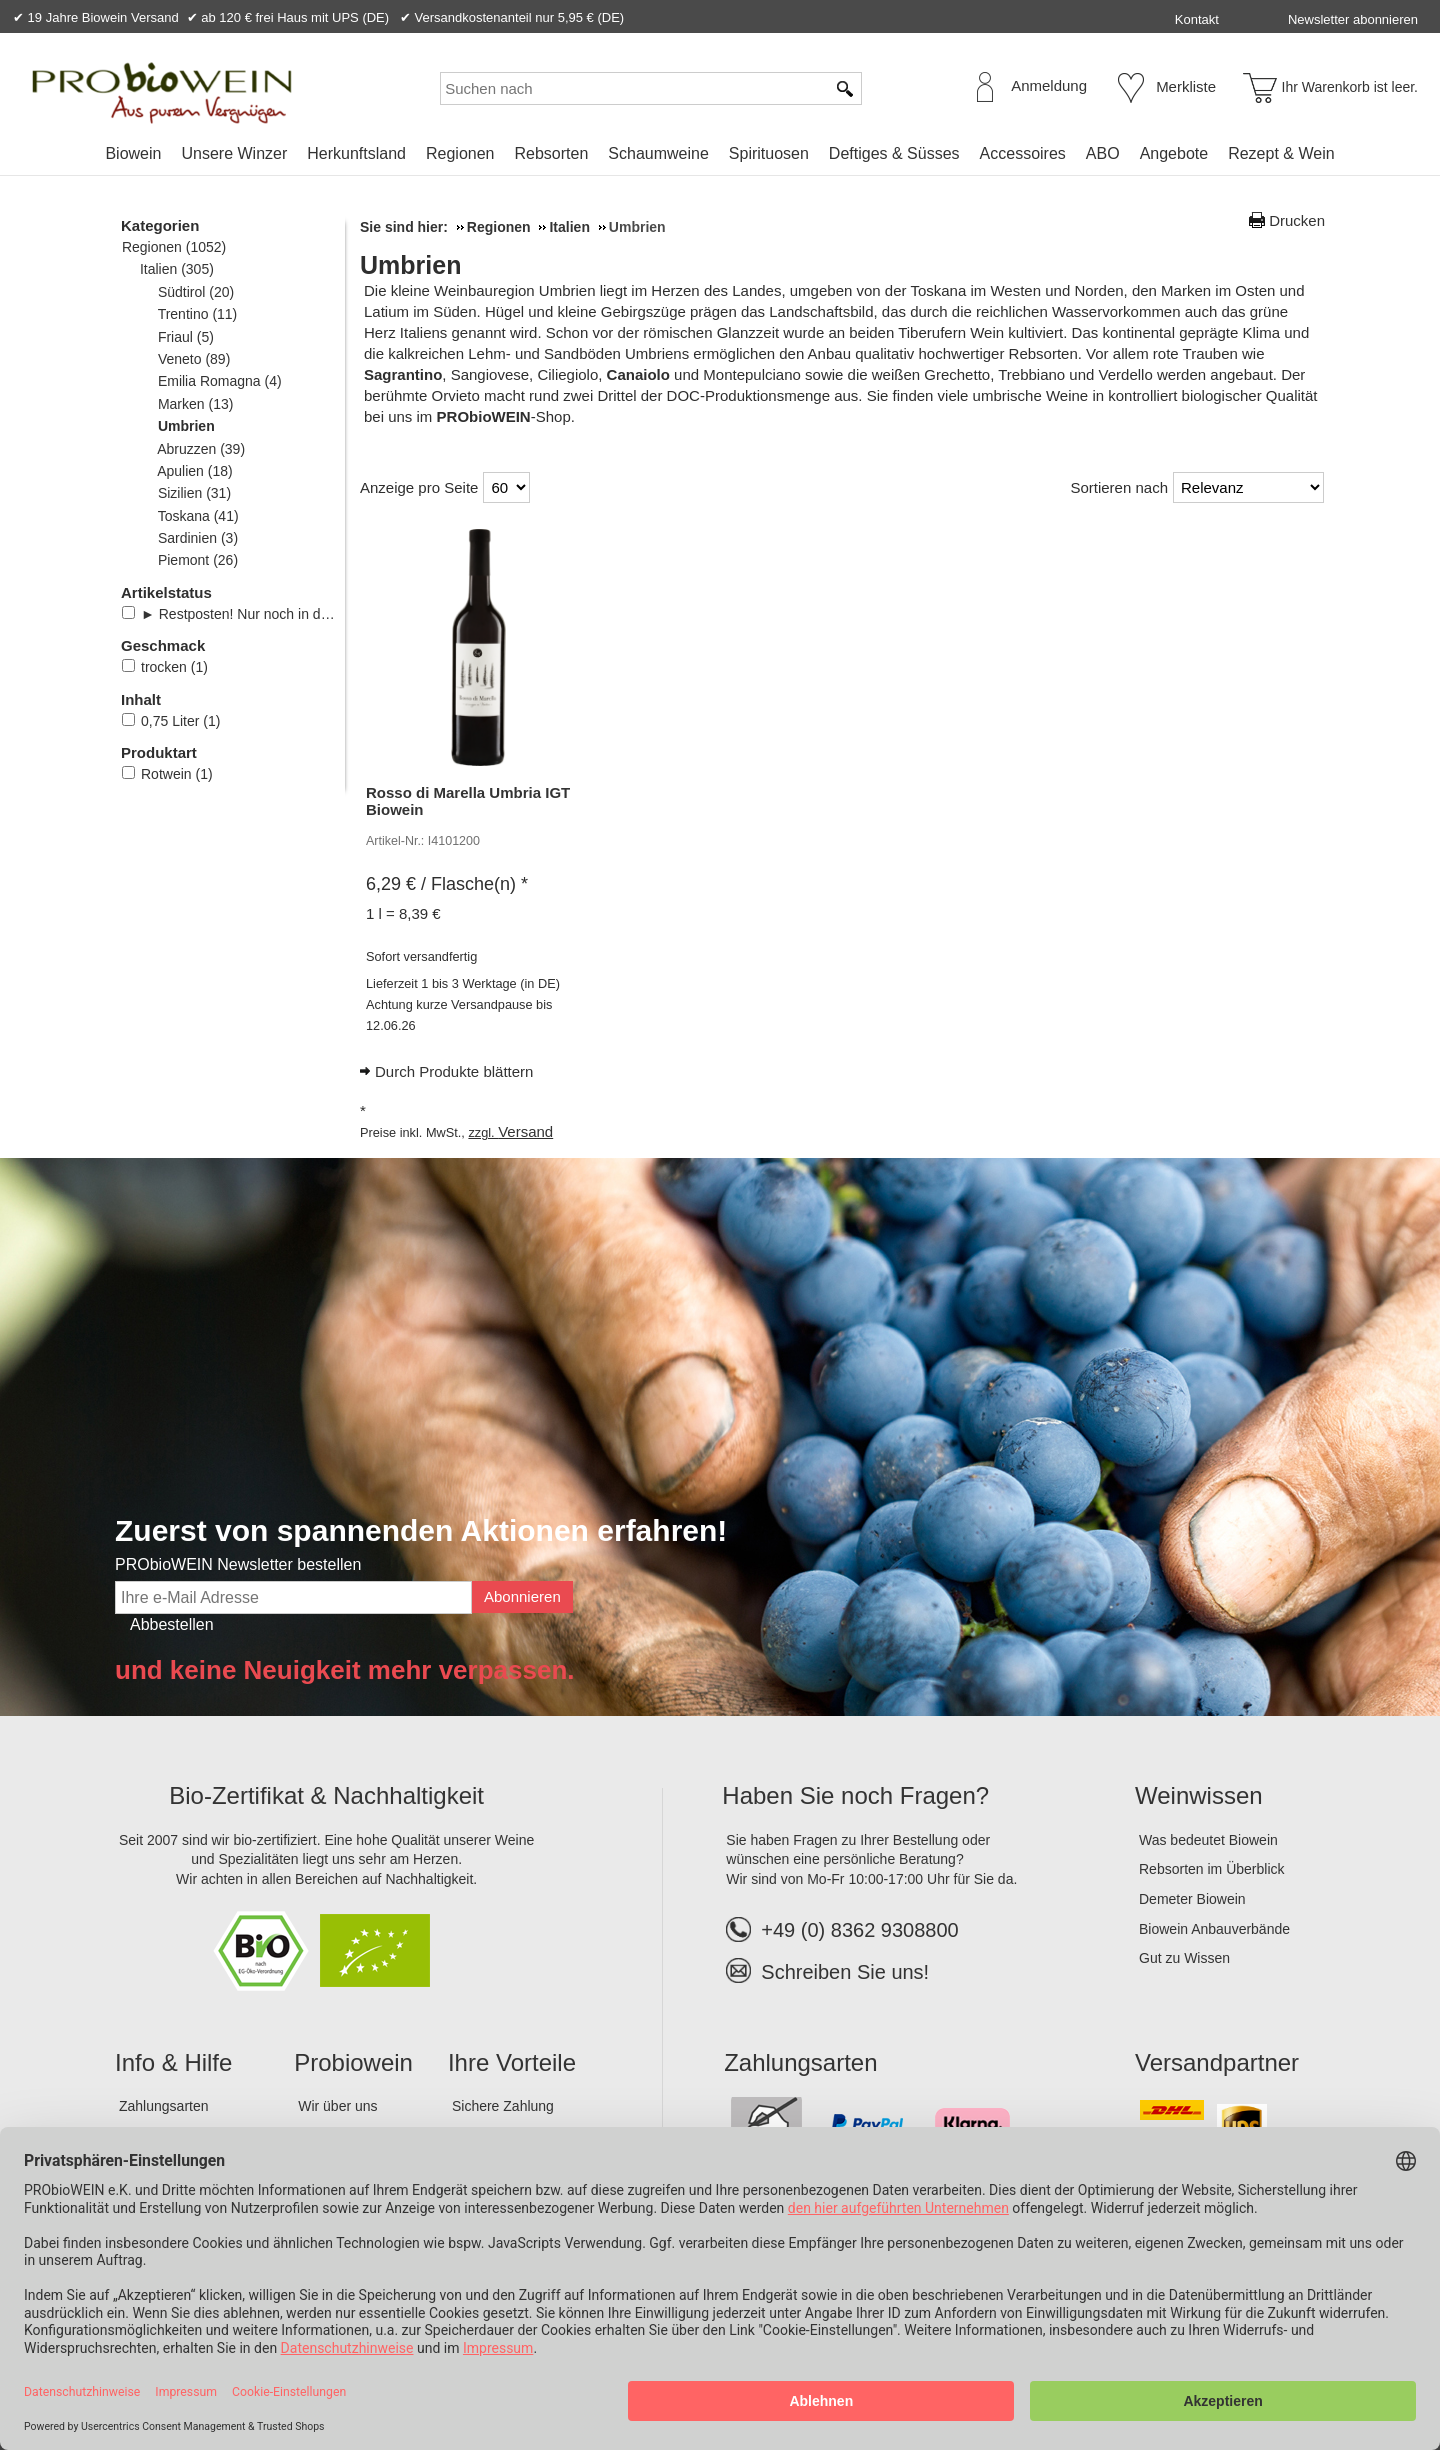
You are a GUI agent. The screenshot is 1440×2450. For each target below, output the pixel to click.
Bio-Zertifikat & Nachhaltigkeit (326, 1795)
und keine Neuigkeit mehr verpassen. (345, 1670)
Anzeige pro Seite (419, 487)
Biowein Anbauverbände (1214, 1929)
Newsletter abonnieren (1353, 19)
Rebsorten (551, 153)
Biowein (133, 153)
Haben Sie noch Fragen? (855, 1795)
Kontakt (1197, 19)
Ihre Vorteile (512, 2062)
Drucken (1297, 220)
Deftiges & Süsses (894, 153)
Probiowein (353, 2062)
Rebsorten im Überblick (1212, 1869)
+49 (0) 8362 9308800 (842, 1930)
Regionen (460, 153)
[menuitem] (133, 154)
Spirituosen (769, 153)
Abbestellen (172, 1624)
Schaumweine (658, 153)
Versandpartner (1217, 2062)
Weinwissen (1199, 1795)
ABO (1103, 153)
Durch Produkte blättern (454, 1071)
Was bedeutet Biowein (1208, 1840)
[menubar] (719, 157)
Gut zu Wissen (1184, 1958)
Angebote (1174, 153)
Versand (525, 1131)
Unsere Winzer (234, 153)
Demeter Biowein (1192, 1899)
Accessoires (1023, 153)
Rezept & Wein (1281, 153)
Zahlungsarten (164, 2106)
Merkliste (1186, 86)
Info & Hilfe (173, 2062)
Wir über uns (337, 2106)
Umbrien (410, 265)
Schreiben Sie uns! (845, 1972)
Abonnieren (522, 1596)
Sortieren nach (1119, 487)
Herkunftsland (356, 153)
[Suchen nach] (633, 88)
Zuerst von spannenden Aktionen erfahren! (421, 1530)
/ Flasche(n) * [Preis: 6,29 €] (447, 884)
